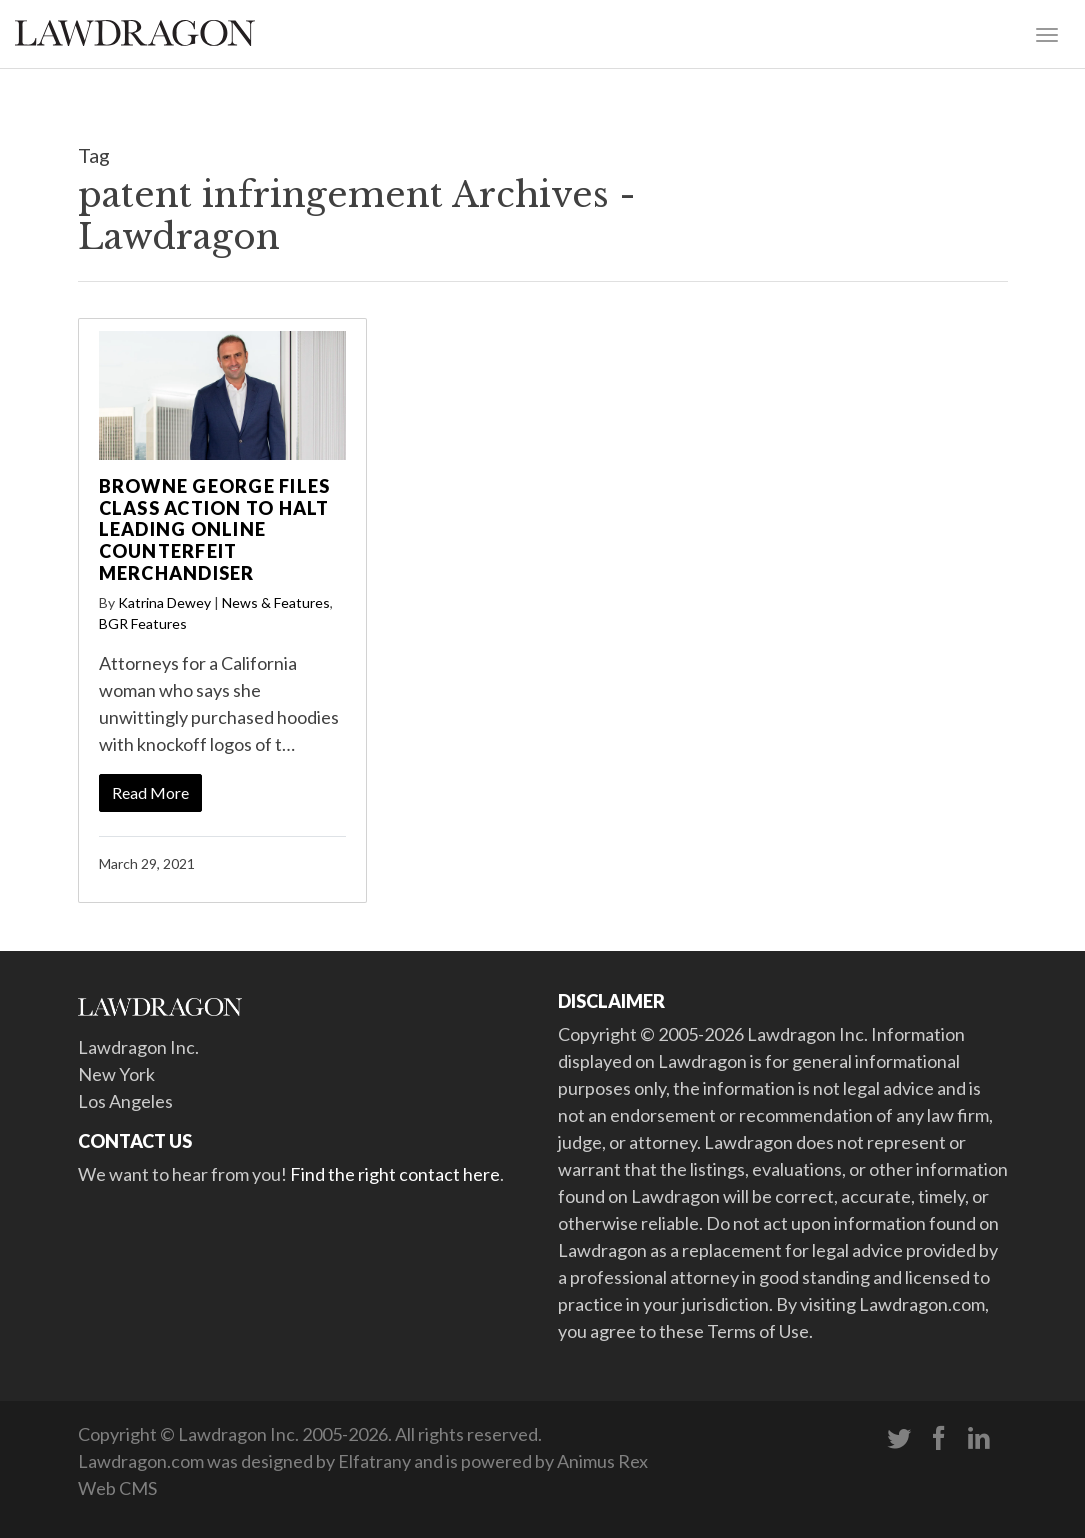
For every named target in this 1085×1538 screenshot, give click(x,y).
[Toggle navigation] (1047, 33)
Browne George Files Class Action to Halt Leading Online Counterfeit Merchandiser (215, 529)
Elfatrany (374, 1461)
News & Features (276, 602)
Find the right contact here (395, 1174)
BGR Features (143, 623)
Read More (150, 792)
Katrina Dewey (164, 602)
